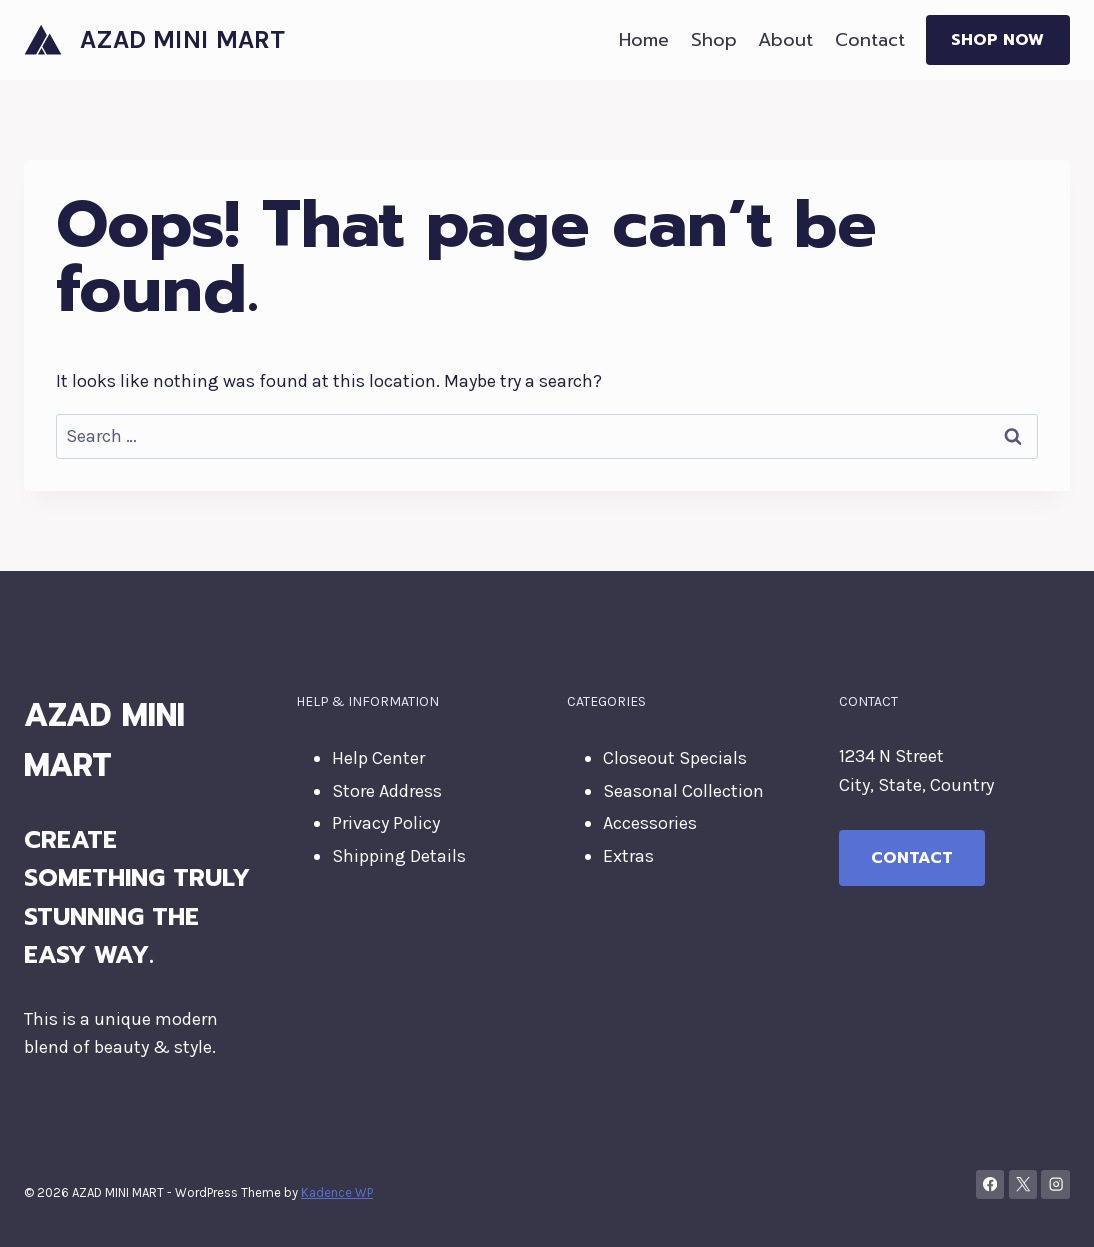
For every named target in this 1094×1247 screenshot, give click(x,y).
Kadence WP (337, 1192)
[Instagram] (1055, 1184)
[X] (1023, 1184)
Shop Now (997, 40)
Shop (714, 40)
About (785, 40)
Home (644, 40)
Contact (870, 40)
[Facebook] (990, 1184)
